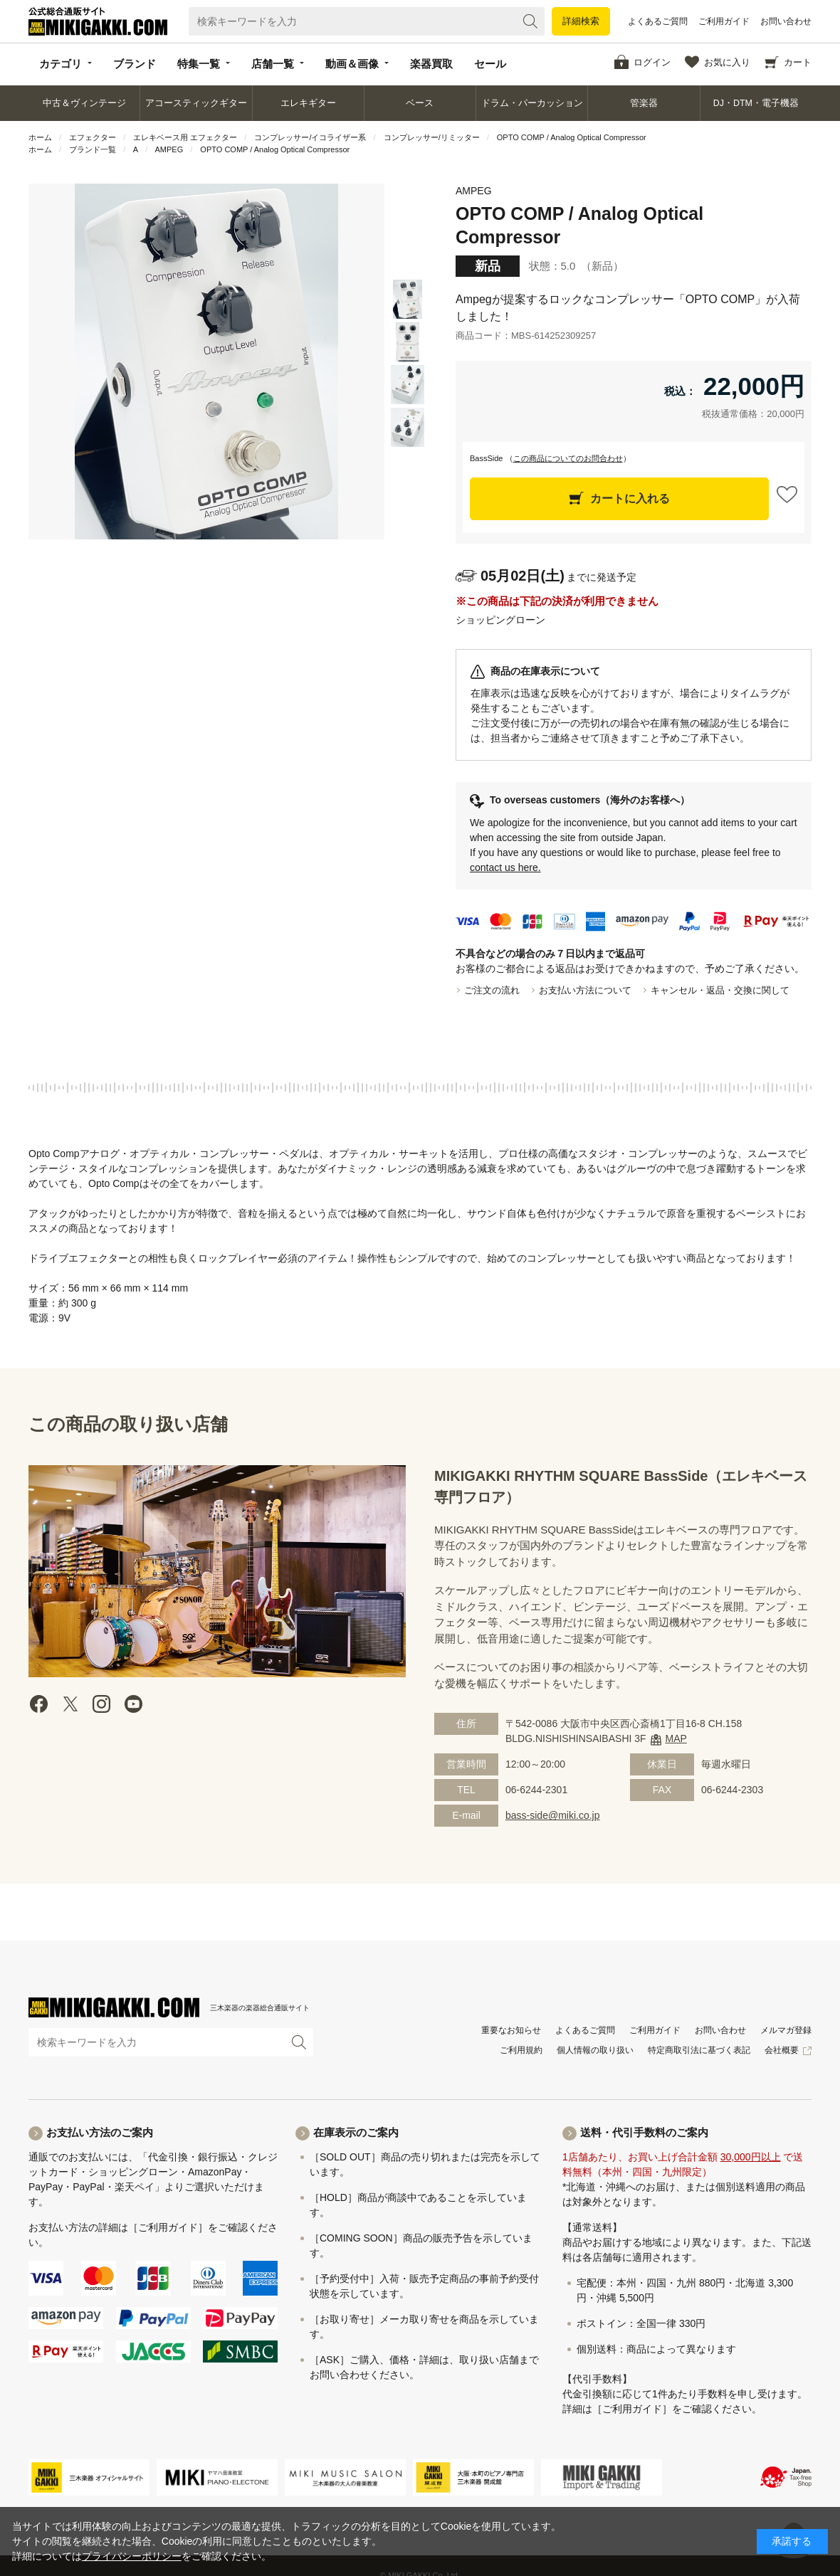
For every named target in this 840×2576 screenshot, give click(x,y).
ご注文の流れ (492, 990)
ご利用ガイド (724, 21)
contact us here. (505, 867)
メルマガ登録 (786, 2030)
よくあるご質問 (658, 21)
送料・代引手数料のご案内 (644, 2132)
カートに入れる (630, 498)
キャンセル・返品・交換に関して (720, 990)
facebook (39, 1704)
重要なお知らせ (511, 2030)
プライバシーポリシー (132, 2556)
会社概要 (782, 2050)
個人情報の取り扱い (595, 2050)
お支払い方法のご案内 (99, 2132)
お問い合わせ (786, 21)
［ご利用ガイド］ (168, 2227)
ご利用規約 (521, 2050)
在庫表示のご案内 (356, 2132)
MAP (676, 1738)
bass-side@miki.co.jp (552, 1815)
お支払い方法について (585, 990)
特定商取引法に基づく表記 (699, 2050)
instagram (101, 1704)
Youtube (133, 1704)
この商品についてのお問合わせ (568, 458)
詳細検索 (580, 21)
